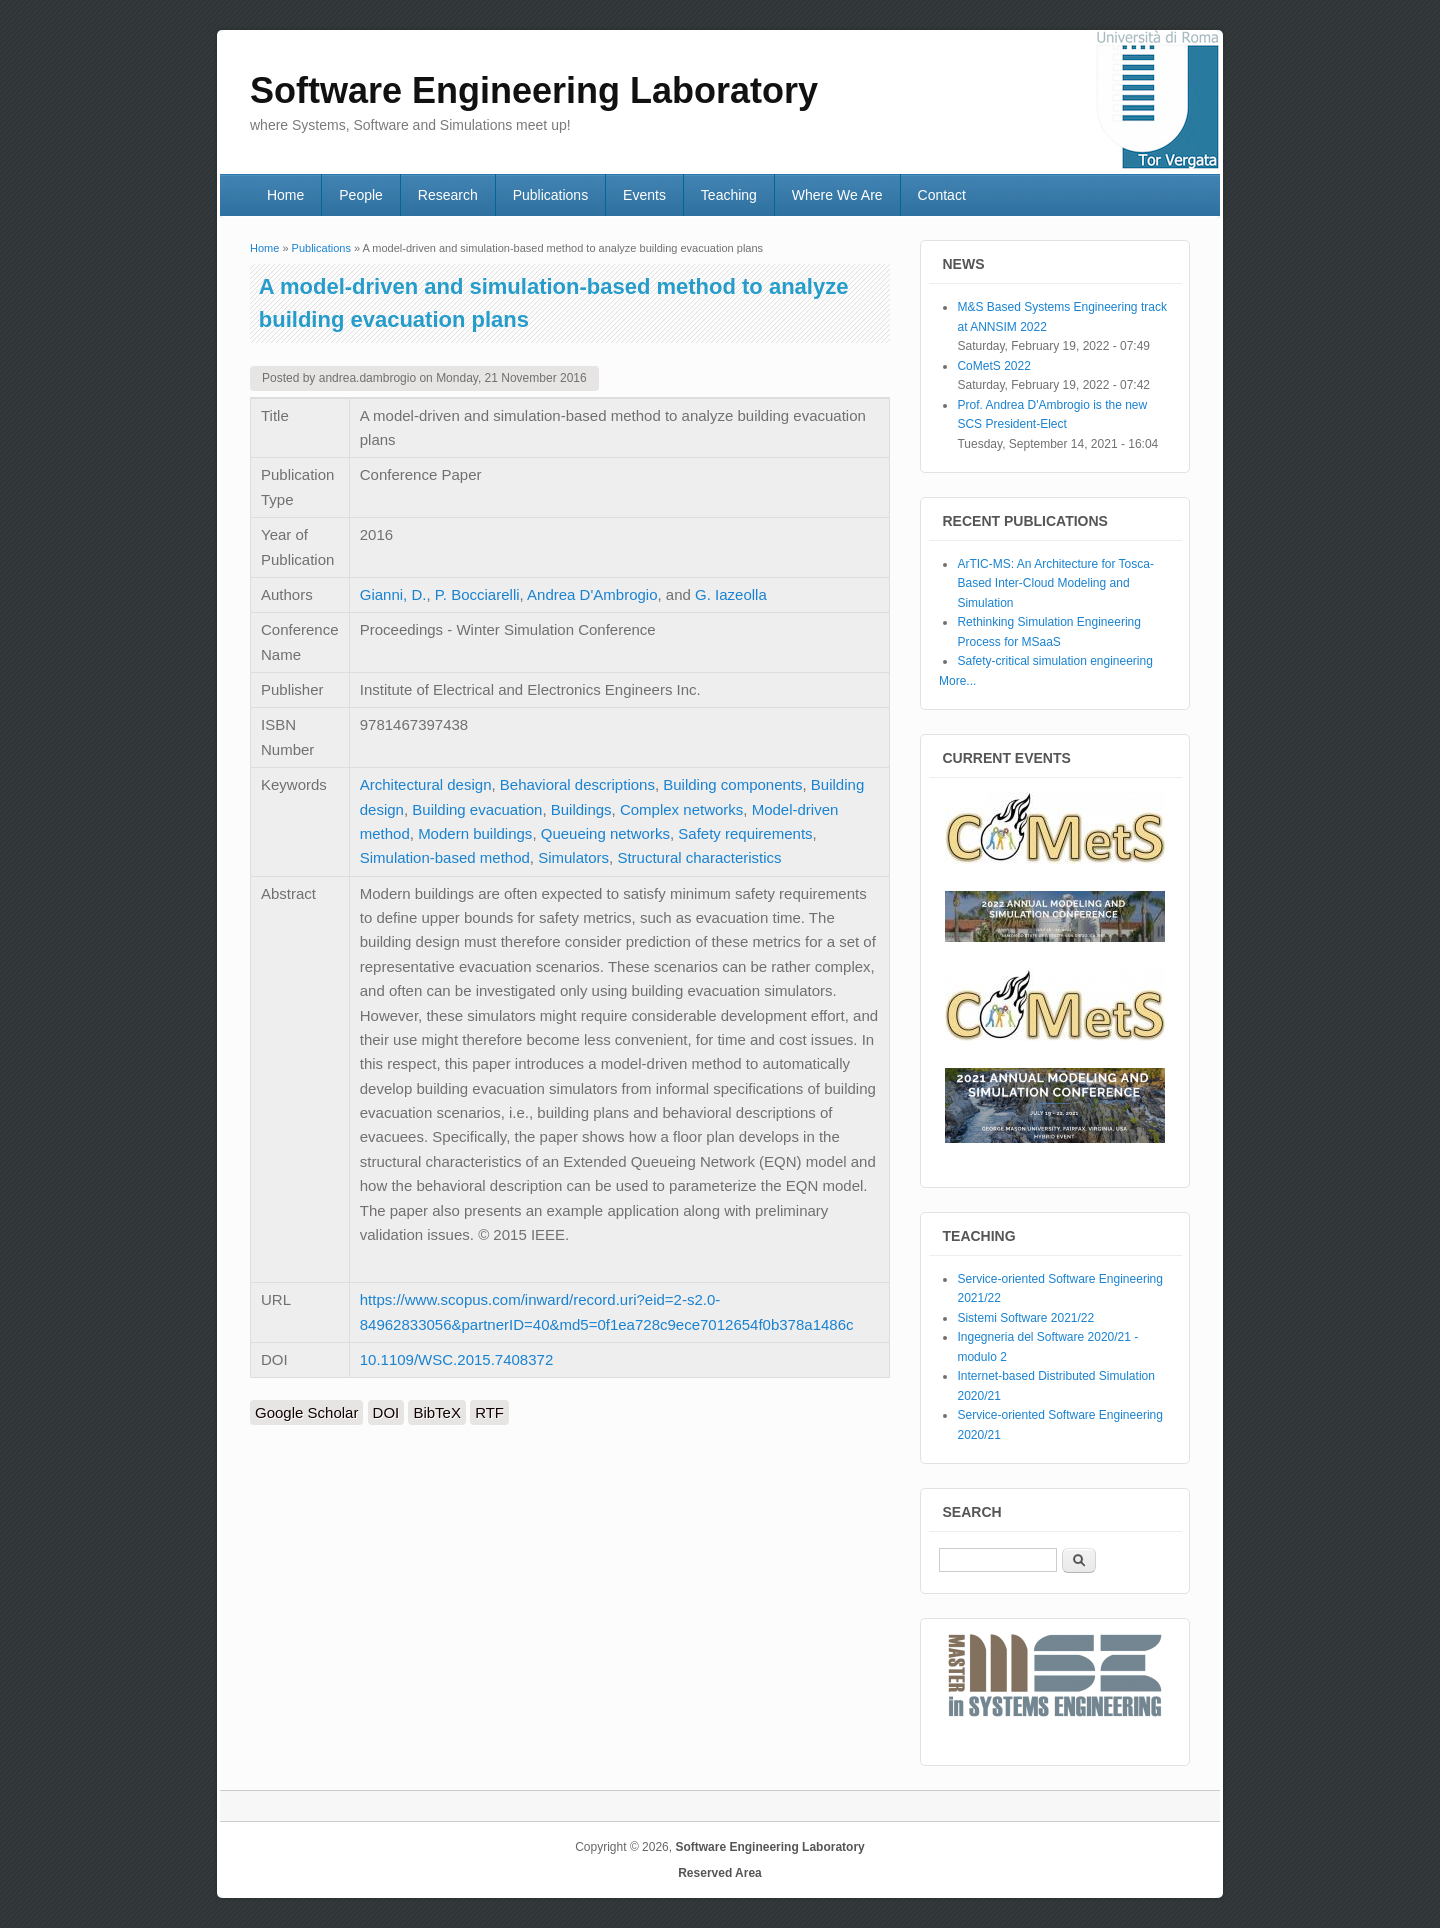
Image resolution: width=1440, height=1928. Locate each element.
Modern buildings (475, 833)
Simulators (573, 857)
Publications (551, 195)
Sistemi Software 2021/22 (1025, 1318)
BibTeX (437, 1412)
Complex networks (681, 809)
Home (285, 195)
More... (957, 681)
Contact (942, 195)
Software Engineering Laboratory (769, 1847)
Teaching (729, 195)
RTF (489, 1412)
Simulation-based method (445, 857)
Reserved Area (720, 1873)
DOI (386, 1412)
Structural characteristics (699, 857)
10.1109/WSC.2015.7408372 (456, 1359)
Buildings (581, 809)
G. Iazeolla (731, 594)
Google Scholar (306, 1412)
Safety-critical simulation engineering (1054, 661)
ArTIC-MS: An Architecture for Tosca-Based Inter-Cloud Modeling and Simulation (1055, 583)
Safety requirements (745, 833)
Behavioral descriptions (577, 784)
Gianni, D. (393, 594)
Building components (732, 784)
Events (644, 195)
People (361, 195)
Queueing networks (605, 833)
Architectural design (426, 784)
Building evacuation (477, 809)
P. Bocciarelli (477, 594)
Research (448, 195)
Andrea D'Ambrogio (592, 594)
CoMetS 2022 (993, 366)
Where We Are (837, 195)
